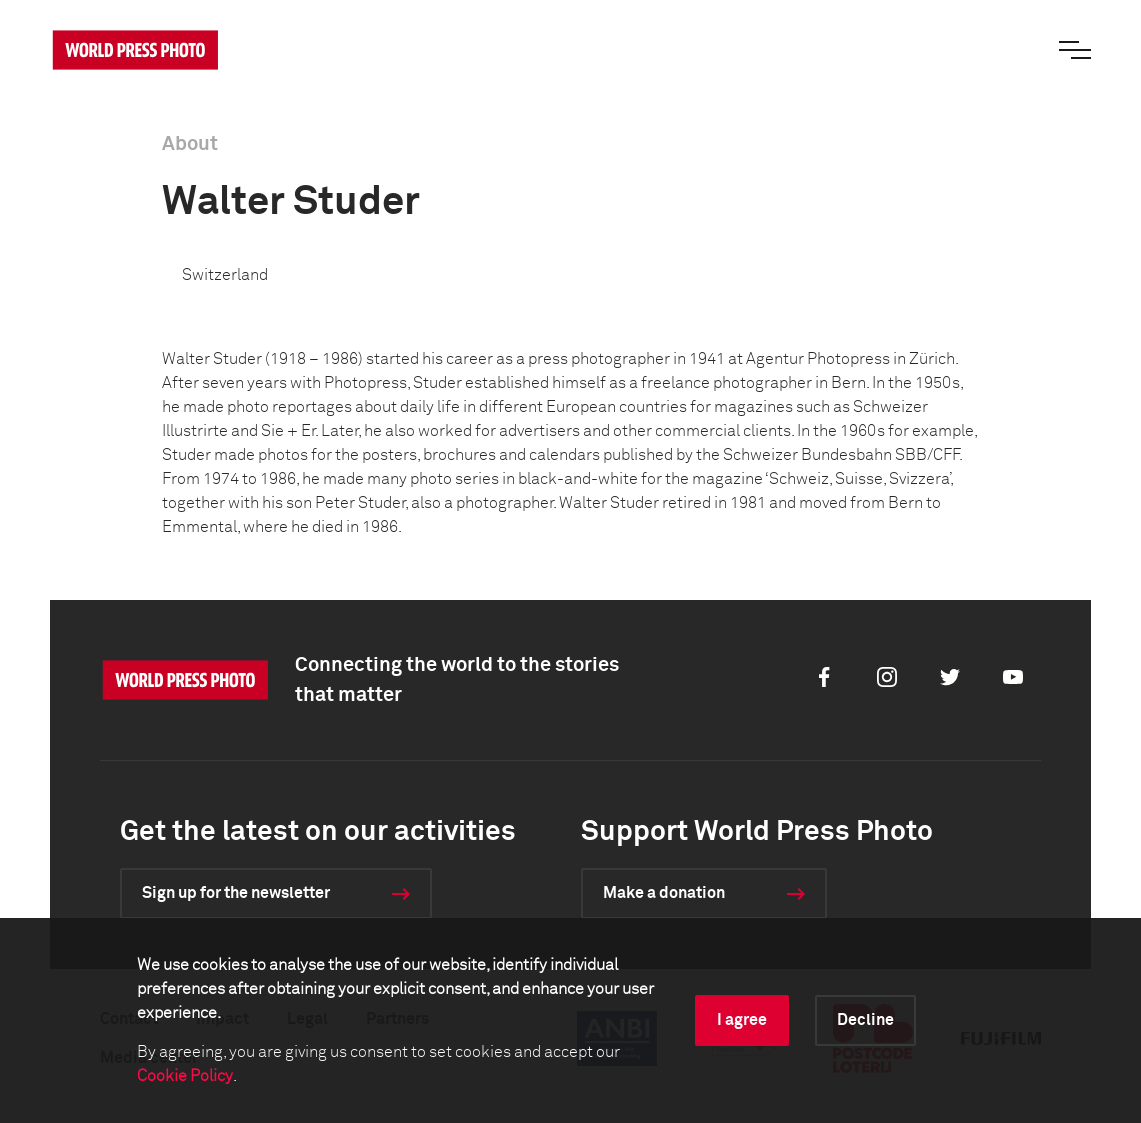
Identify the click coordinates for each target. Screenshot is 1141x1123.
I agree (742, 1020)
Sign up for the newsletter (236, 893)
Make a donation (664, 893)
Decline (865, 1020)
